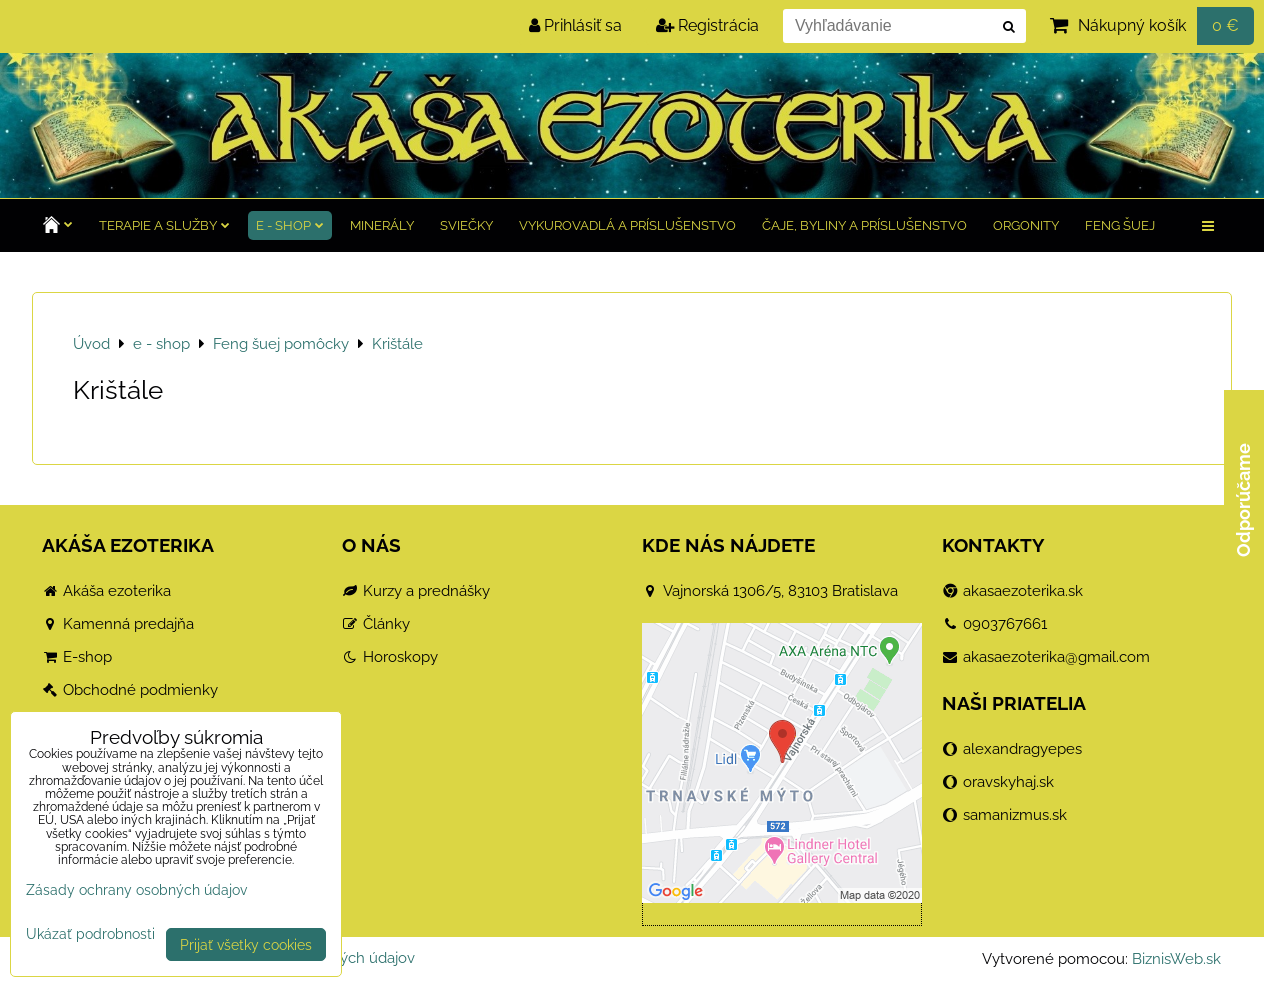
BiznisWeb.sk (1176, 959)
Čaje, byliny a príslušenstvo (864, 225)
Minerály (382, 225)
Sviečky (466, 225)
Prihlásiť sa (575, 25)
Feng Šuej (1120, 225)
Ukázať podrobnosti (90, 934)
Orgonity (1026, 225)
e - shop (290, 225)
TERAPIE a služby (164, 225)
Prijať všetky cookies (246, 944)
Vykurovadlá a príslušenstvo (627, 225)
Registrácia (707, 25)
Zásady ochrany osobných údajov (136, 889)
